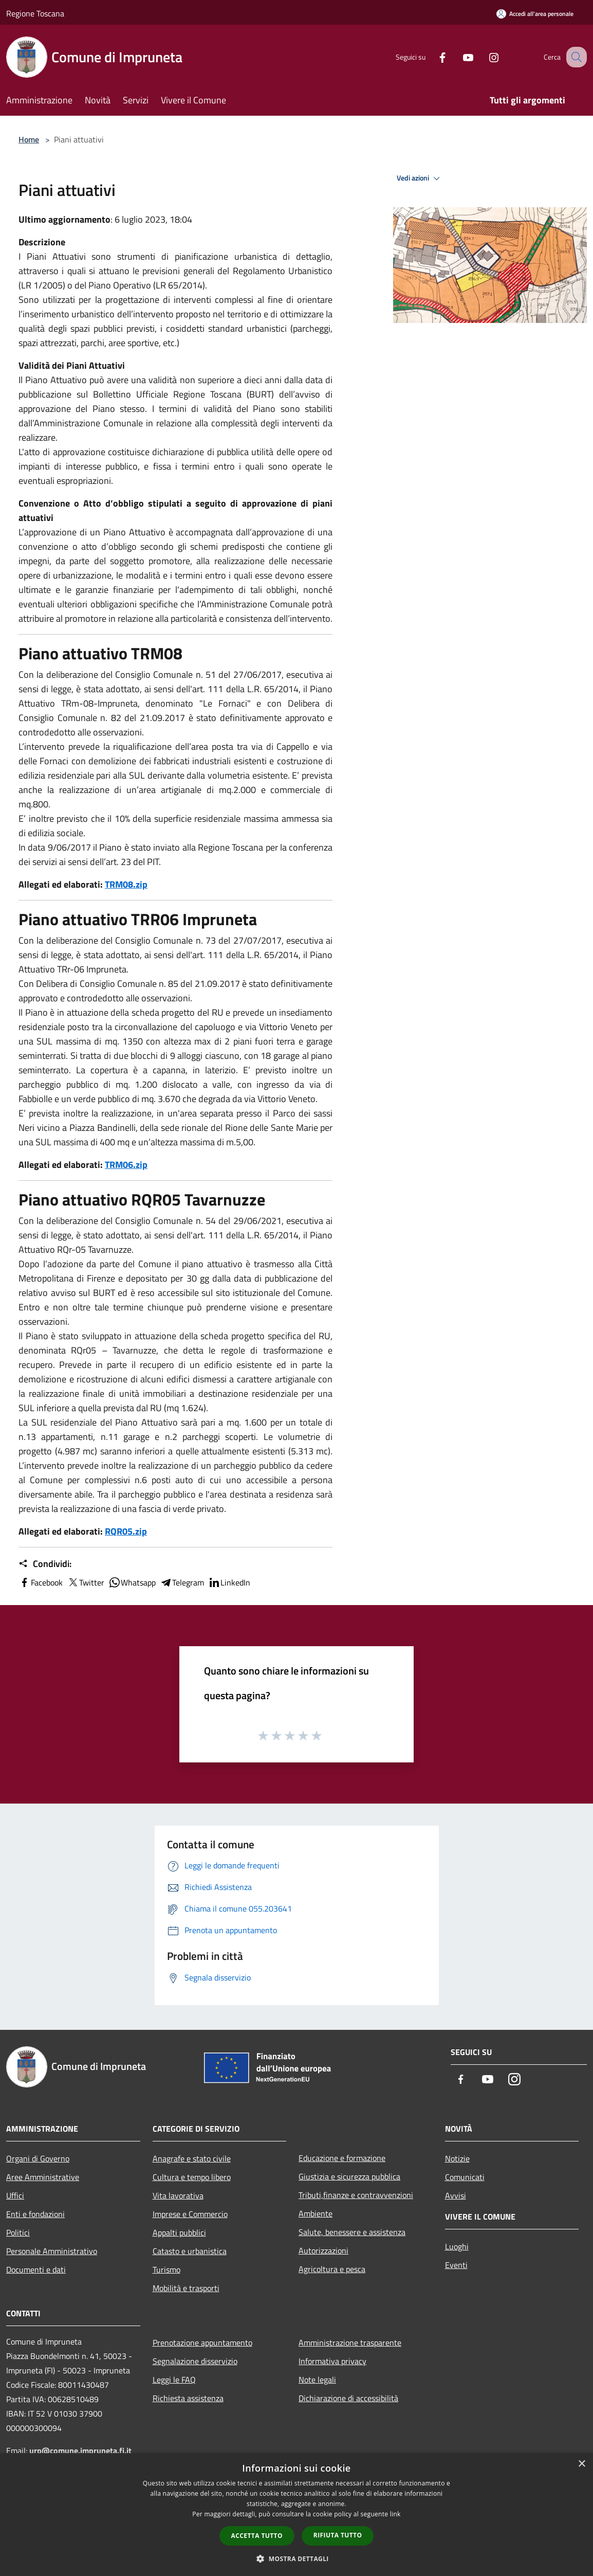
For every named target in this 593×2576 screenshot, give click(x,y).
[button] (296, 2558)
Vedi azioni (420, 178)
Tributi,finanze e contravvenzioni (356, 2195)
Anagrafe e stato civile (192, 2158)
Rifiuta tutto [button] (337, 2535)
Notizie (457, 2158)
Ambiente (315, 2213)
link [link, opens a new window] (395, 2514)
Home (28, 139)
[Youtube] (457, 57)
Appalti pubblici (179, 2232)
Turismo (166, 2269)
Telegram (182, 1582)
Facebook (40, 1582)
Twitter (85, 1582)
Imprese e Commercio (190, 2214)
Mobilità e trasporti (186, 2288)
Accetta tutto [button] (257, 2535)
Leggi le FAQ (174, 2379)
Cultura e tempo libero (192, 2177)
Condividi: (44, 1564)
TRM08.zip (126, 884)
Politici (18, 2232)
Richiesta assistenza (188, 2398)
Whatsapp (132, 1582)
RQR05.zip (126, 1531)
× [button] (581, 2464)
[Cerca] (574, 57)
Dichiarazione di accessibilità (348, 2398)
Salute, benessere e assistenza (352, 2232)
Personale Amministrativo (51, 2251)
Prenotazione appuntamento (202, 2342)
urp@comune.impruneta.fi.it (79, 2450)
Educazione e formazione (342, 2158)
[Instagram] (483, 57)
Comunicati (465, 2177)
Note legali (317, 2379)
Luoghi (457, 2246)
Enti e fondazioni (35, 2214)
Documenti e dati (36, 2269)
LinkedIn (229, 1582)
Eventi (456, 2265)
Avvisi (455, 2195)
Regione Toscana (35, 13)
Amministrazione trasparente (350, 2342)
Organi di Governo (37, 2158)
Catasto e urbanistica (190, 2251)
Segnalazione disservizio (195, 2361)
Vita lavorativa (178, 2195)
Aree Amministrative (42, 2177)
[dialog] (296, 2514)
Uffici (15, 2195)
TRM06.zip (126, 1165)
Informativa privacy (332, 2361)
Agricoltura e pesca (332, 2269)
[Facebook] (431, 57)
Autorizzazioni (323, 2250)
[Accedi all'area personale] (535, 14)
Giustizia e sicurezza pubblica (349, 2176)
